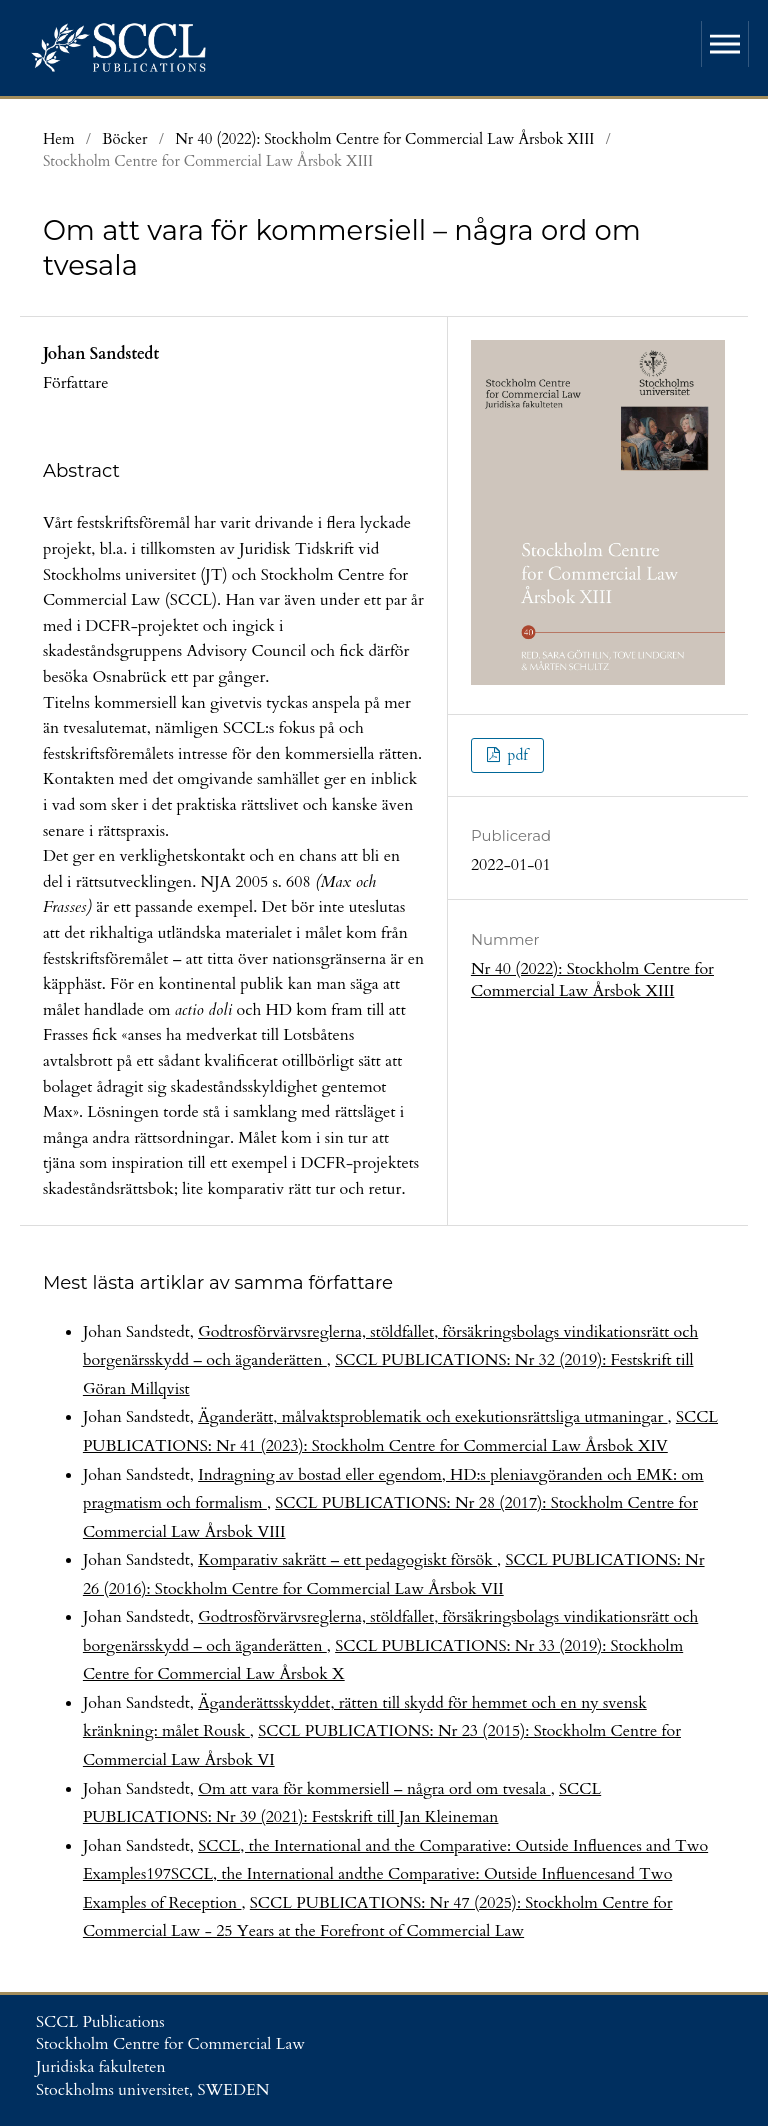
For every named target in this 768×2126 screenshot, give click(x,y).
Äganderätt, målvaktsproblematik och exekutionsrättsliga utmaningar (432, 1417)
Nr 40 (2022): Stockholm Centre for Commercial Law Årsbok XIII (384, 139)
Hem (59, 139)
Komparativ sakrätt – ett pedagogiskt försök (347, 1560)
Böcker (124, 139)
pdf (515, 755)
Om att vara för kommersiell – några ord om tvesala (374, 1789)
